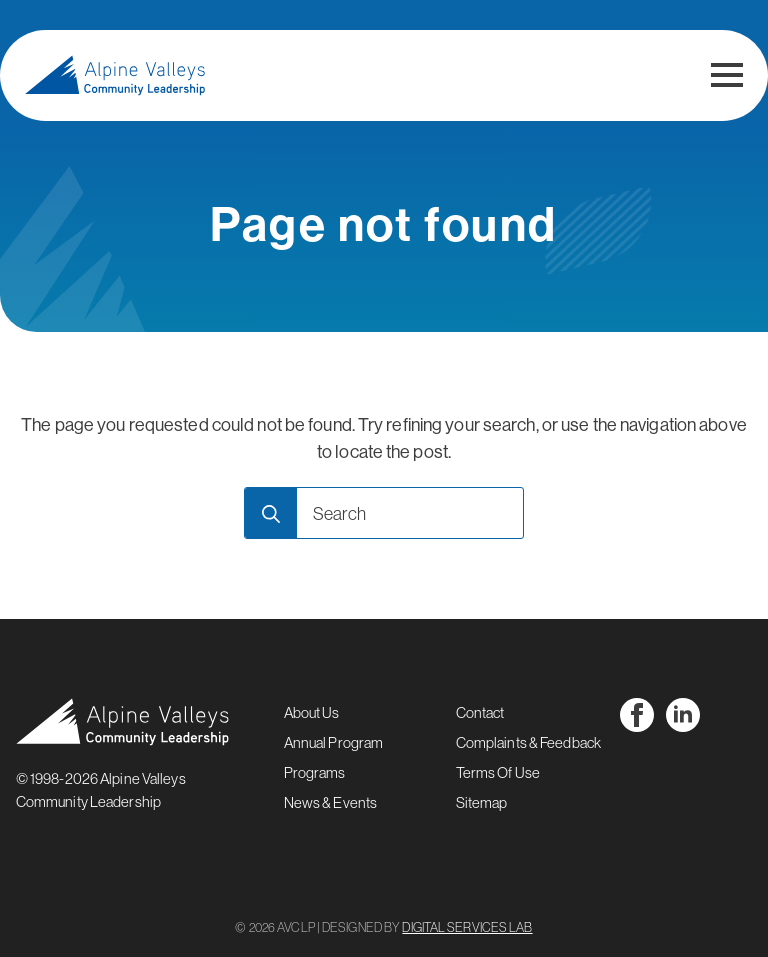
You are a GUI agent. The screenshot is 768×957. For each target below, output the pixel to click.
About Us (312, 712)
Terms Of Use (498, 772)
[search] (271, 514)
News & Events (330, 802)
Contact (480, 712)
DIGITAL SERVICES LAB (467, 927)
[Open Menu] (727, 75)
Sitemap (482, 802)
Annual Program (334, 742)
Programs (315, 772)
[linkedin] (683, 715)
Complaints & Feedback (528, 742)
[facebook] (637, 715)
